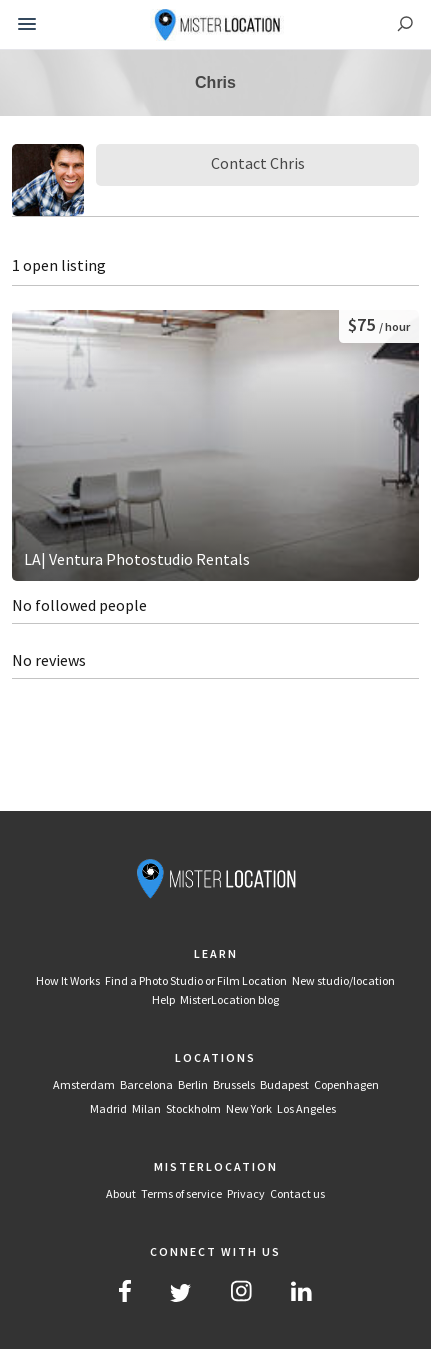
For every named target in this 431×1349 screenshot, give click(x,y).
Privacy (246, 1193)
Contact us (297, 1193)
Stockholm (193, 1108)
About (121, 1193)
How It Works (68, 980)
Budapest (284, 1084)
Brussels (234, 1084)
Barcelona (146, 1084)
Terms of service (181, 1193)
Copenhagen (346, 1084)
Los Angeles (306, 1108)
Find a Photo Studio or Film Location (196, 980)
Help (163, 999)
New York (249, 1108)
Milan (146, 1108)
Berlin (193, 1084)
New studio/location (343, 980)
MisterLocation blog (229, 999)
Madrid (108, 1108)
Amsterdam (84, 1084)
